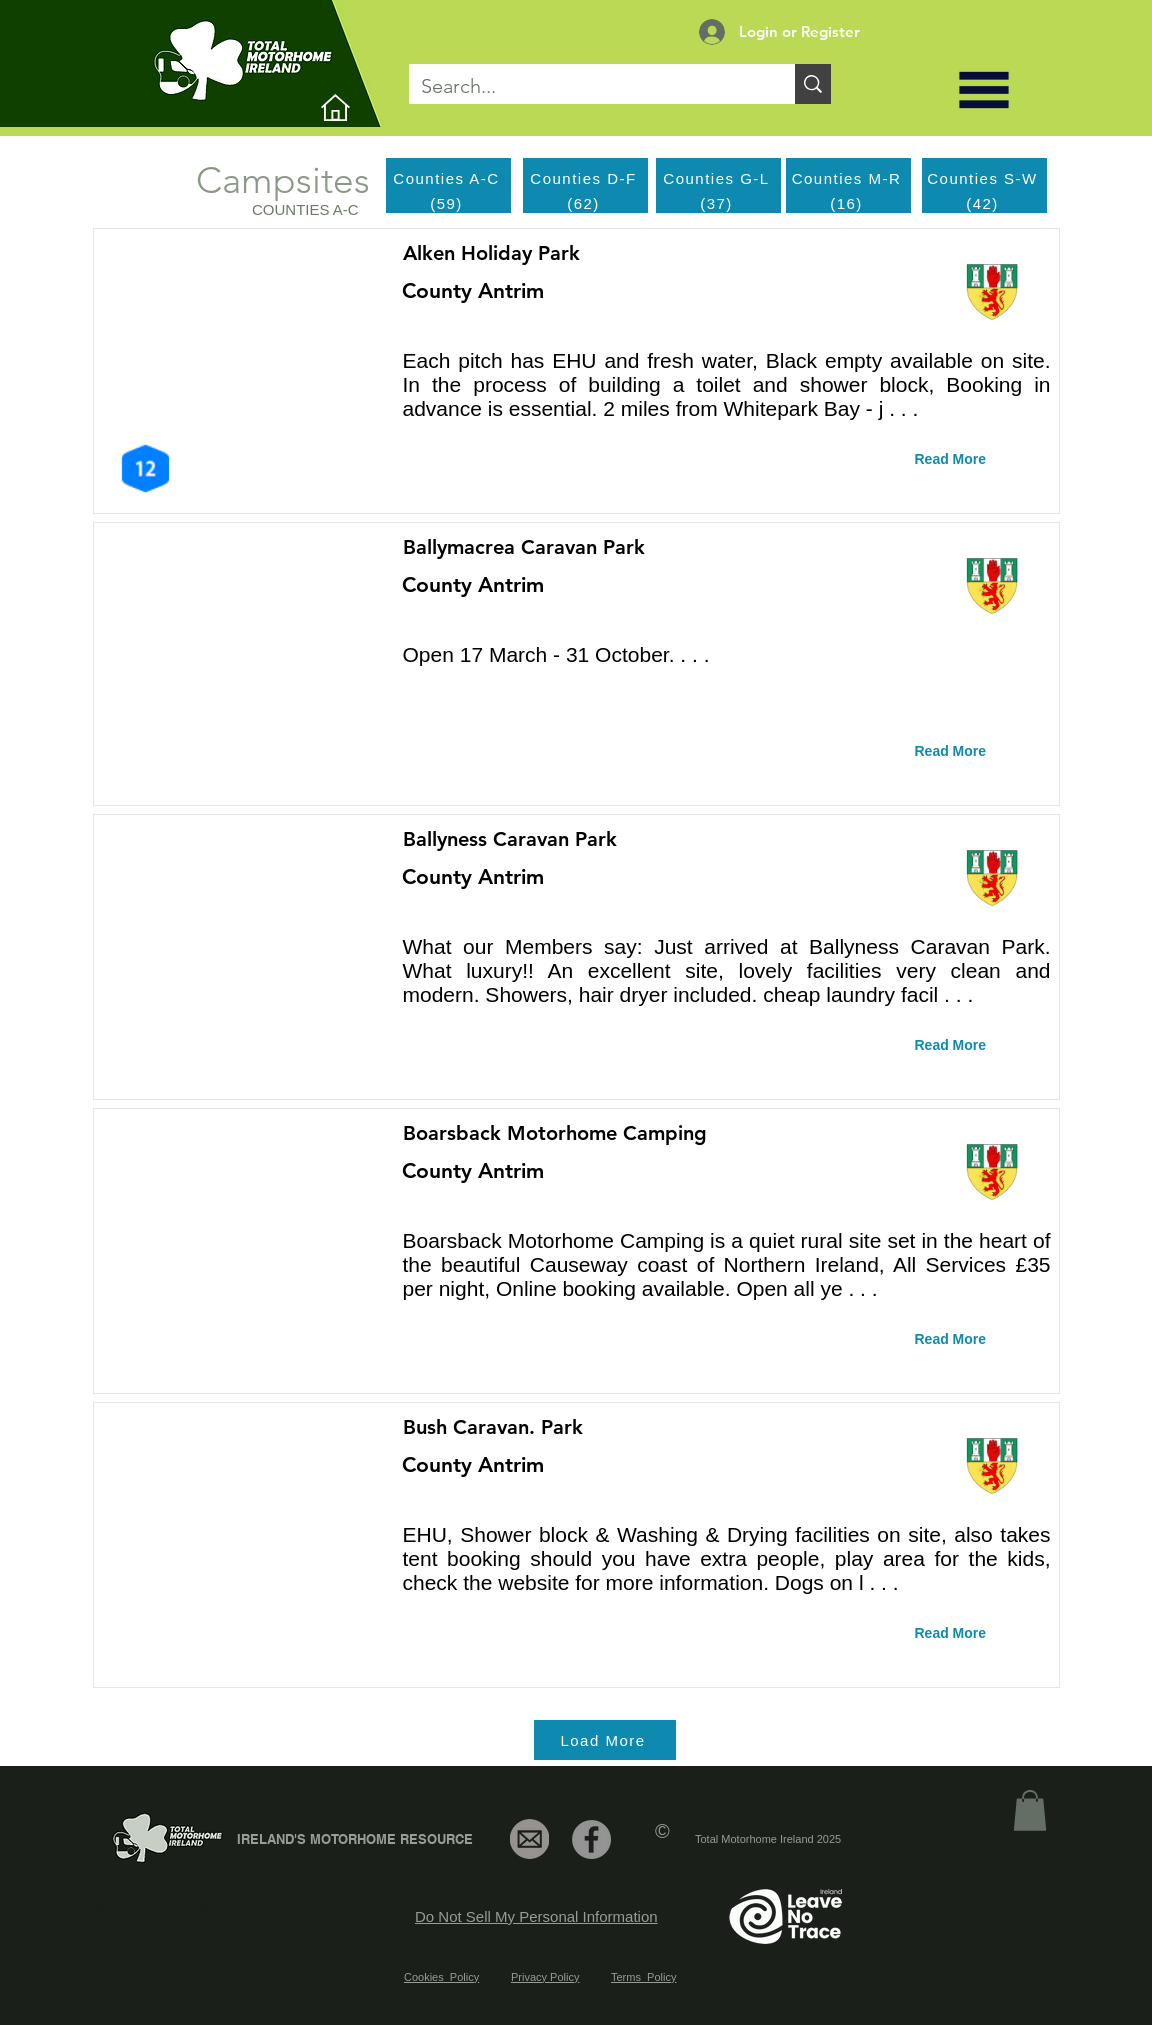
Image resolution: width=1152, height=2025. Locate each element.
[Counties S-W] (984, 178)
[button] (984, 90)
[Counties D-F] (585, 178)
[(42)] (984, 203)
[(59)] (448, 203)
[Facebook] (591, 1839)
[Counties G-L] (718, 178)
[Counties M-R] (848, 178)
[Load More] (605, 1740)
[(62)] (585, 203)
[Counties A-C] (448, 178)
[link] (1030, 1810)
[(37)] (718, 203)
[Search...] (587, 86)
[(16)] (848, 203)
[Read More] (965, 460)
